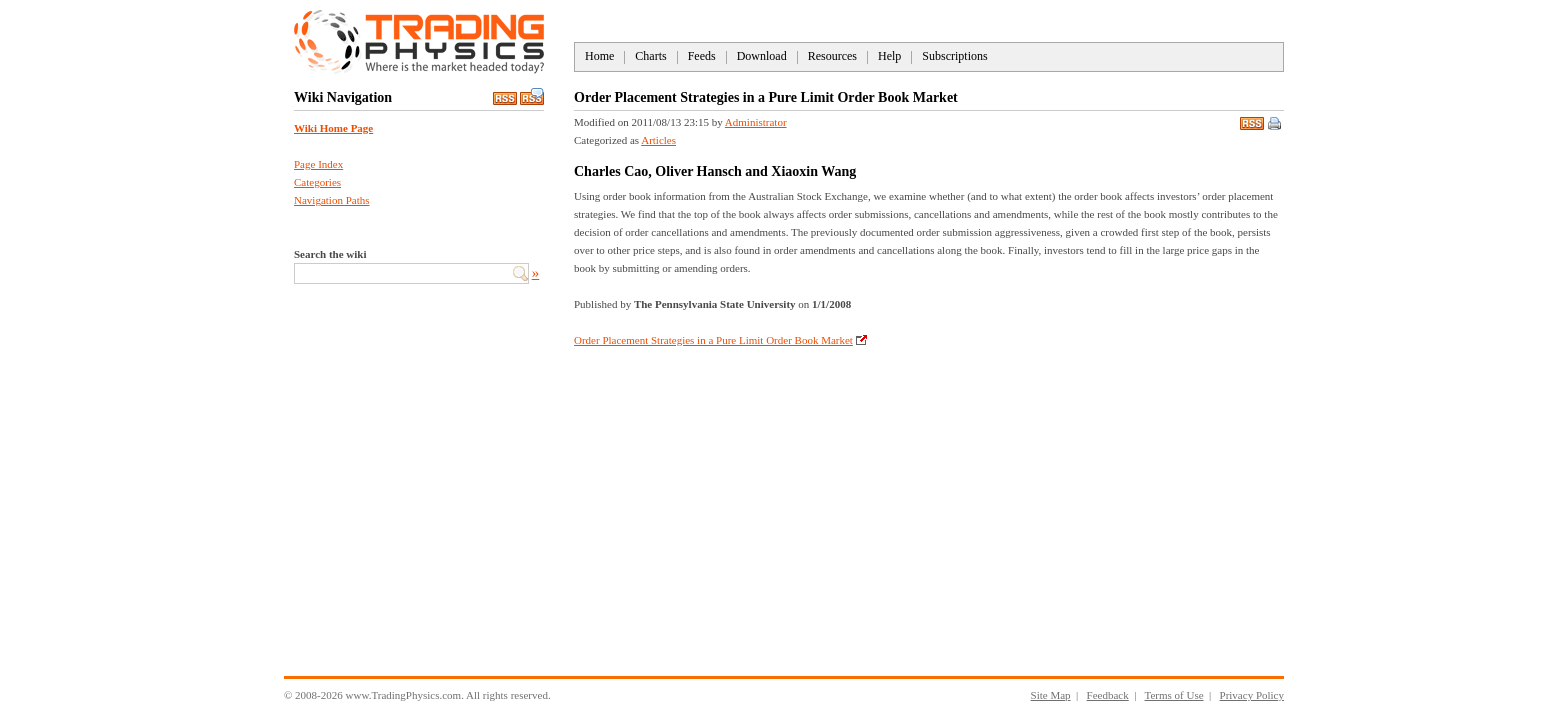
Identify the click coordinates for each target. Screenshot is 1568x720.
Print (1276, 125)
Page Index (318, 164)
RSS (1252, 121)
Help (889, 56)
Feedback (1108, 695)
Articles (658, 140)
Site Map (1051, 695)
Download (762, 56)
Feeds (702, 56)
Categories (317, 182)
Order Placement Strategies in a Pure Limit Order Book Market (713, 340)
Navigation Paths (331, 200)
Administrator (756, 122)
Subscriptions (954, 56)
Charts (650, 56)
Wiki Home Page (333, 128)
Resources (832, 56)
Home (599, 56)
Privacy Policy (1252, 695)
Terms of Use (1173, 695)
